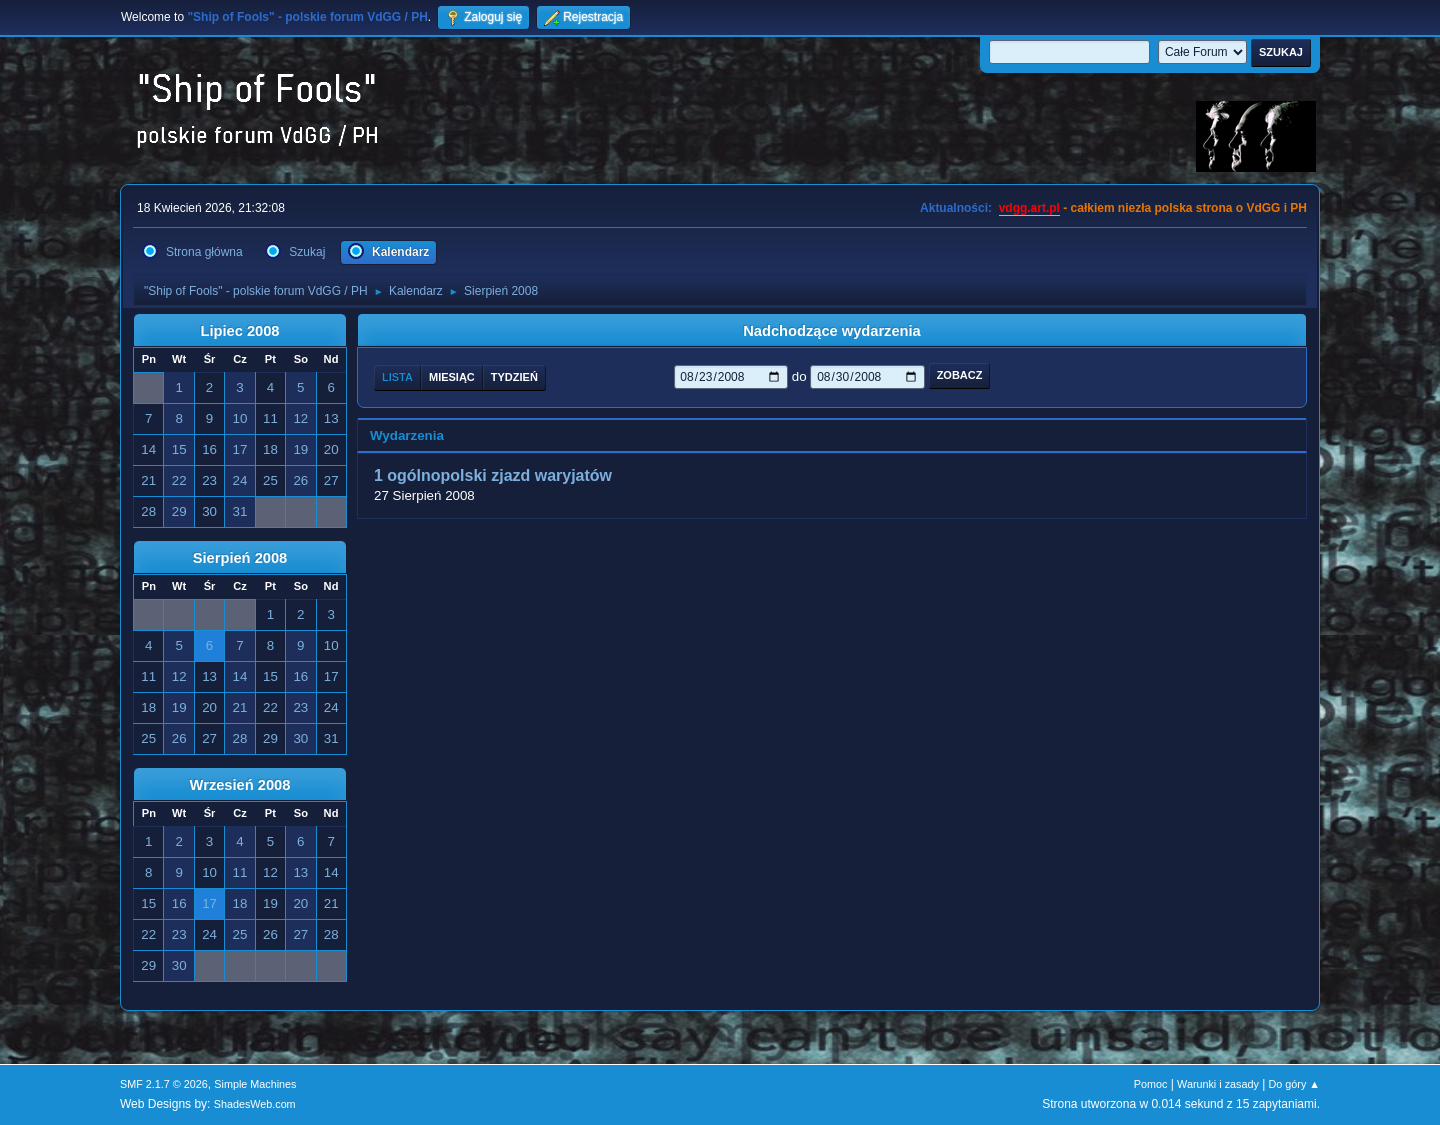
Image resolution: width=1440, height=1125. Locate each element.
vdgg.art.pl (1029, 208)
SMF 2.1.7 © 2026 (164, 1084)
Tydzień (514, 377)
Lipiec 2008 (239, 331)
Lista (397, 377)
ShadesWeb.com (255, 1104)
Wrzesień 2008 (240, 785)
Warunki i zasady (1218, 1084)
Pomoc (1151, 1084)
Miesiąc (452, 377)
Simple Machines (255, 1084)
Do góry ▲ (1294, 1084)
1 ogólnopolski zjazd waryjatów (493, 475)
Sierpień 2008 (240, 558)
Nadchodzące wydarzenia (832, 331)
